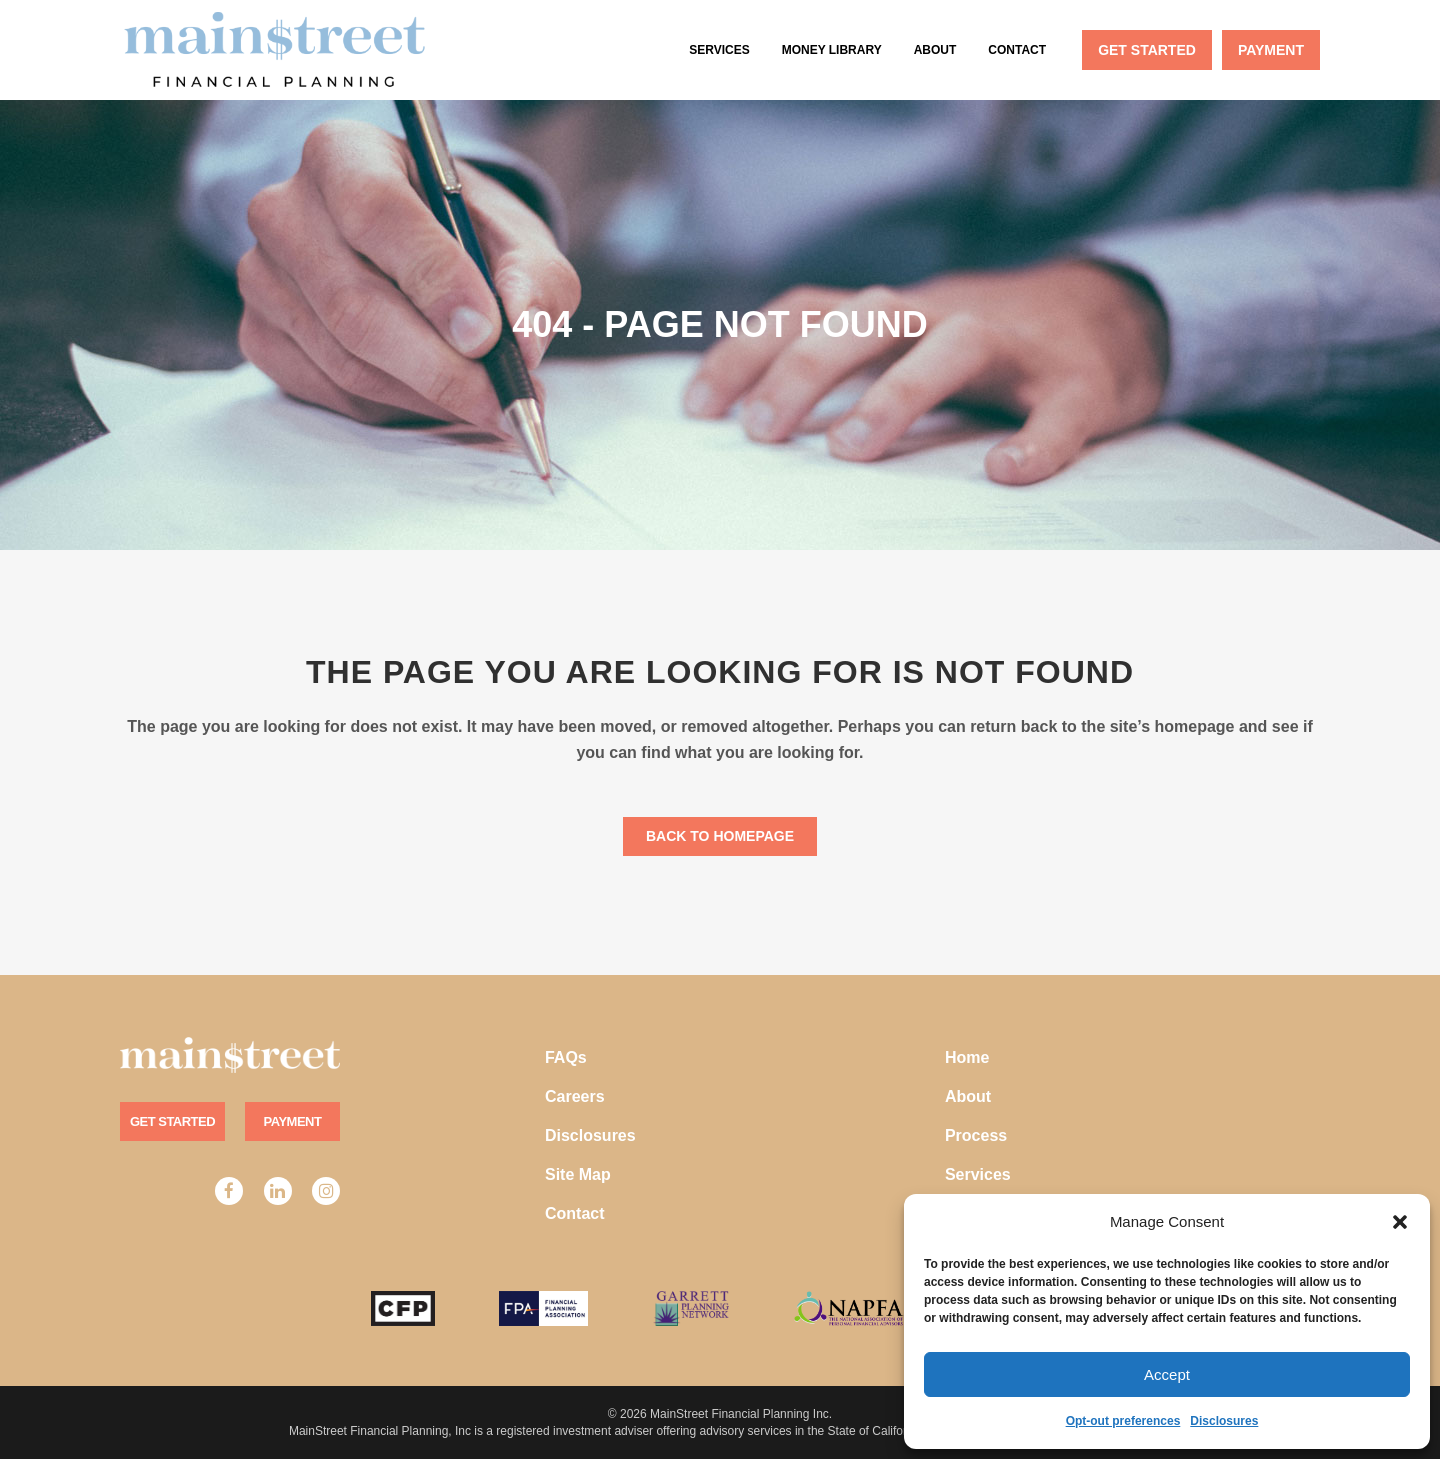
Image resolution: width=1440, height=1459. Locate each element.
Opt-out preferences (1123, 1421)
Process (976, 1135)
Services (978, 1174)
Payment (293, 1121)
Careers (575, 1096)
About (968, 1096)
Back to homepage (720, 836)
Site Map (578, 1174)
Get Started (172, 1121)
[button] (1400, 1222)
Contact (575, 1213)
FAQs (566, 1057)
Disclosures (1224, 1421)
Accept (1167, 1374)
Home (967, 1057)
